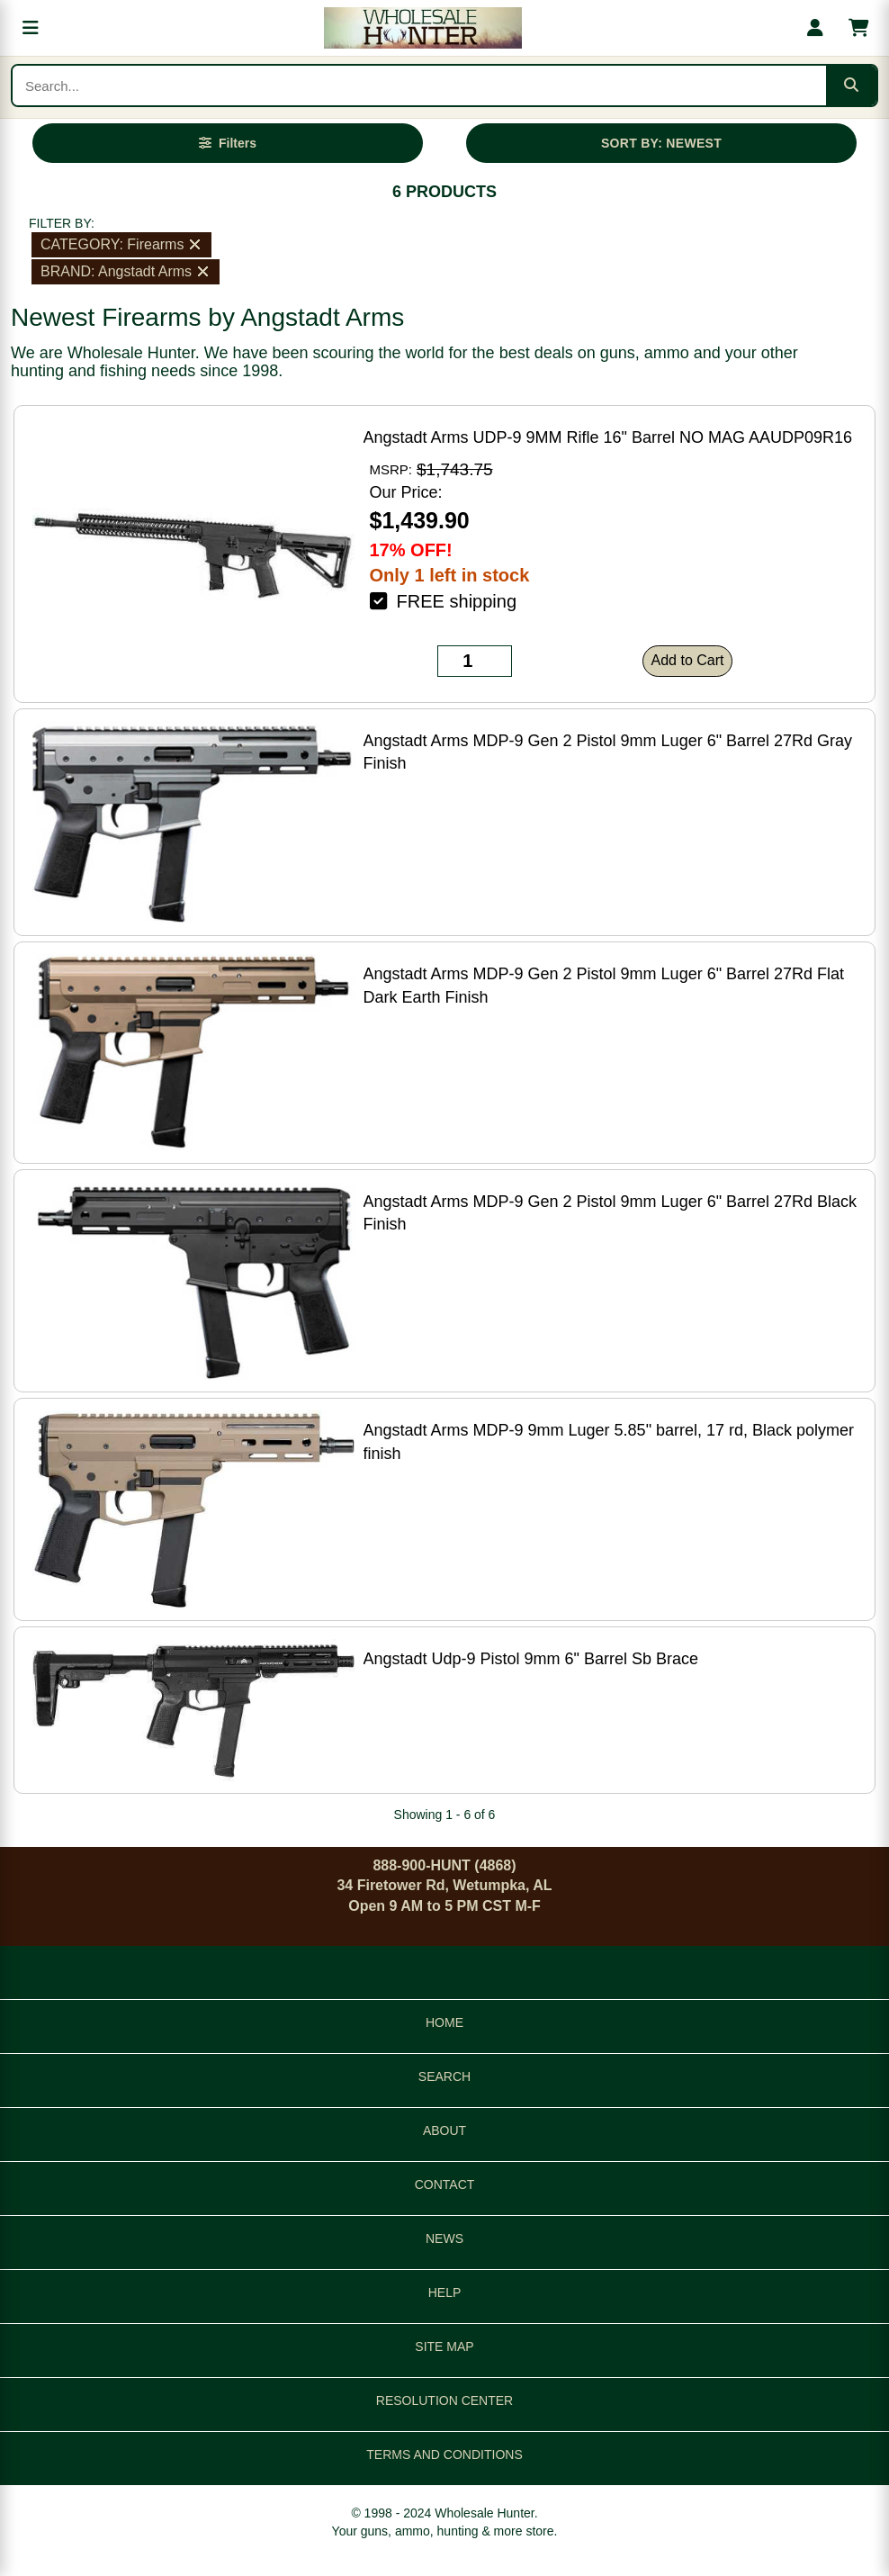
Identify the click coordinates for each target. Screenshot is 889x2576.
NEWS (444, 2238)
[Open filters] (227, 143)
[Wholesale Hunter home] (423, 28)
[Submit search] (851, 85)
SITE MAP (444, 2346)
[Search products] (419, 85)
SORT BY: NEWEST (661, 143)
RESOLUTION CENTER (444, 2400)
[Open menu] (30, 28)
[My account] (815, 28)
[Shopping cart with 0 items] (858, 28)
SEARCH (444, 2076)
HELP (445, 2292)
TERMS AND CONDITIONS (444, 2454)
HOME (444, 2022)
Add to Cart (687, 660)
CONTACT (445, 2184)
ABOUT (444, 2130)
